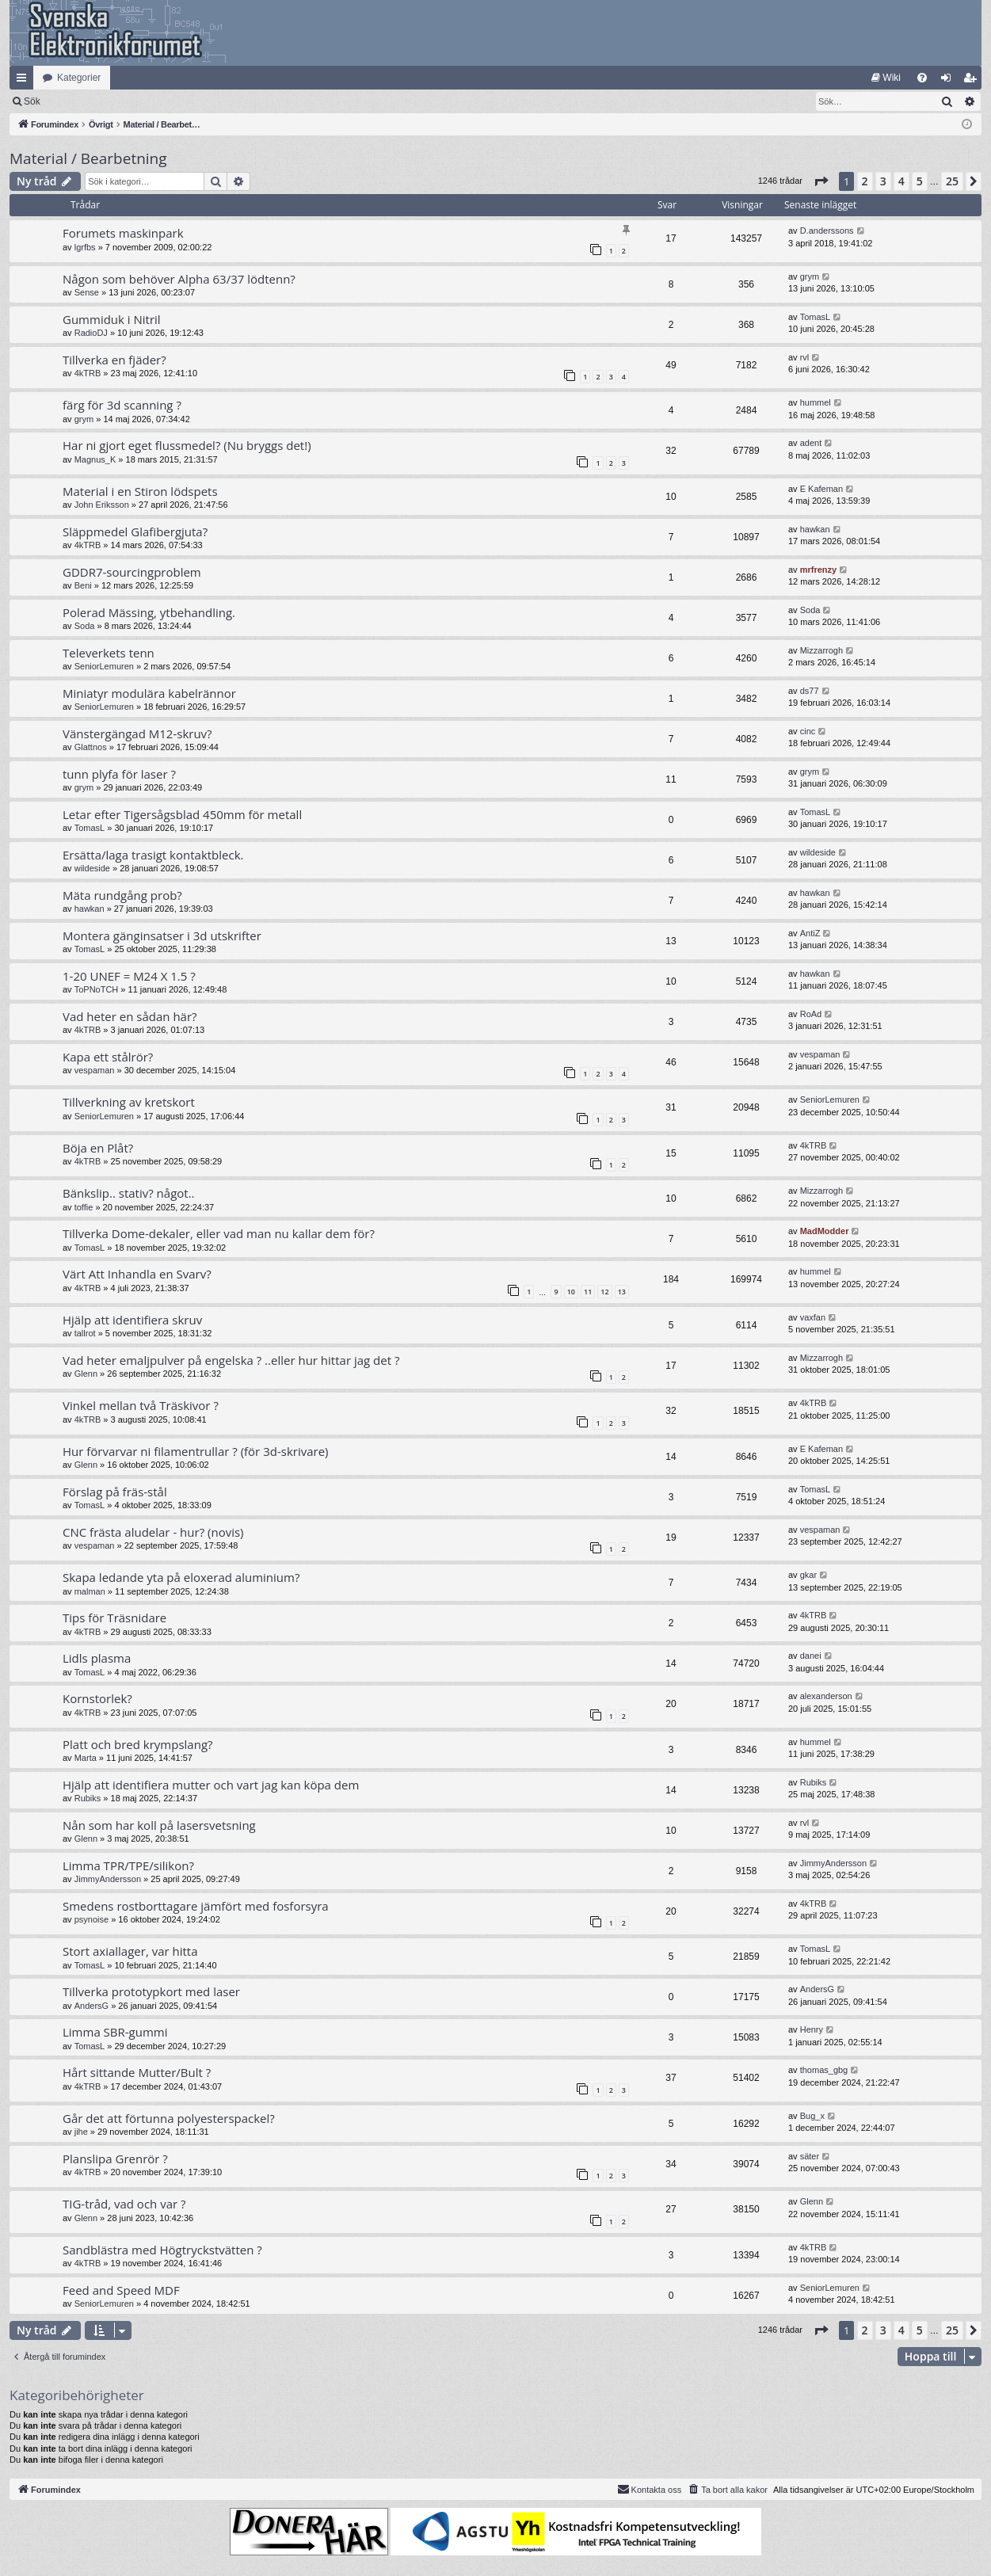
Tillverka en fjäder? (114, 360)
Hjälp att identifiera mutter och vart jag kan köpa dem (211, 1785)
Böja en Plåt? (98, 1148)
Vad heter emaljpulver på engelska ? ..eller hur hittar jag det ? (231, 1360)
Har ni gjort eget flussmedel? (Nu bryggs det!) (187, 445)
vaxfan (812, 1317)
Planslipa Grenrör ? (115, 2158)
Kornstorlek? (97, 1698)
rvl (805, 357)
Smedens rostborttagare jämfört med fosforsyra (196, 1906)
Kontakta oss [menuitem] (649, 2488)
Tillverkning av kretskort (129, 1102)
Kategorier (79, 77)
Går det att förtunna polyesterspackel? (169, 2118)
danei (810, 1655)
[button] (821, 181)
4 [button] (901, 181)
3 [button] (883, 181)
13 (622, 1291)
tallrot (85, 1333)
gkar (808, 1575)
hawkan (815, 529)
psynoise (91, 1919)
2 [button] (865, 181)
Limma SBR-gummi (115, 2032)
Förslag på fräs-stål (115, 1491)
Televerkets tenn (108, 653)
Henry (811, 2029)
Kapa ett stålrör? (108, 1057)
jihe (81, 2131)
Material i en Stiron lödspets (140, 491)
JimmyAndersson (107, 1879)
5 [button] (920, 181)
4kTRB (87, 373)
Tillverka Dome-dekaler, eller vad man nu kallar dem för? (219, 1233)
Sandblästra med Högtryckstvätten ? (162, 2250)
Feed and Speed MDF (121, 2290)
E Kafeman (821, 488)
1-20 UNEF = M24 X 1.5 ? (129, 976)
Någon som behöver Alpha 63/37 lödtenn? (179, 279)
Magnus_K (95, 459)
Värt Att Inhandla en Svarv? (137, 1274)
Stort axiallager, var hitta (130, 1951)
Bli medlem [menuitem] (973, 81)
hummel (815, 402)
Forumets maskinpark (123, 233)
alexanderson (826, 1696)
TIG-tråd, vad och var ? (124, 2204)
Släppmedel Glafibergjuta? (135, 531)
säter (809, 2156)
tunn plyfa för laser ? (119, 774)
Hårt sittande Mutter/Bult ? (137, 2072)
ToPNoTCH (96, 989)
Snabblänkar (24, 81)
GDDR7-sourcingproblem (132, 572)
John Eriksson (101, 504)
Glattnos (90, 747)
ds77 (809, 690)
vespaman (94, 1070)
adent (811, 443)
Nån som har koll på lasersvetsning (159, 1825)
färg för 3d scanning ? (122, 405)
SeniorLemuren (104, 666)
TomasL (815, 317)
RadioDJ (91, 332)
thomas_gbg (824, 2070)
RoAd (811, 1014)
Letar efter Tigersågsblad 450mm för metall (182, 814)
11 (588, 1291)
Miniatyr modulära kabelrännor (149, 693)
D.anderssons (827, 230)
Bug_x (812, 2116)
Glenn (85, 1373)
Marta (85, 1757)
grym (809, 276)
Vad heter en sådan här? (130, 1016)
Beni (83, 585)
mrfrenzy (818, 569)
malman (89, 1591)
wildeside (92, 868)
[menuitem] (886, 78)
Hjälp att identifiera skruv (132, 1320)
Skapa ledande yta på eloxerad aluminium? (181, 1577)
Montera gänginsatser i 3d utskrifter (162, 935)
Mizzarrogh (821, 650)
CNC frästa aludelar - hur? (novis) (153, 1532)
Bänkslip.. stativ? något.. (129, 1193)
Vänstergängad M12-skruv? (137, 733)
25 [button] (952, 181)
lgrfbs (85, 247)
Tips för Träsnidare (114, 1617)
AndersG (91, 2005)
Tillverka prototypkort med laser (151, 1991)
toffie (83, 1207)
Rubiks (87, 1798)
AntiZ (810, 933)
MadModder (824, 1231)
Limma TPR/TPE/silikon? (128, 1865)
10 (571, 1291)
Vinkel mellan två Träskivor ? (141, 1405)
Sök (114, 101)
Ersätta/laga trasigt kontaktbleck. (153, 855)
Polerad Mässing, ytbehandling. (149, 612)
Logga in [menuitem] (949, 81)
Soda (84, 626)
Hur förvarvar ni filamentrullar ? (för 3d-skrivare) (195, 1451)
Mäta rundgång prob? (122, 895)
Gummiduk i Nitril (112, 319)
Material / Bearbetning (88, 158)
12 (604, 1291)
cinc (808, 731)
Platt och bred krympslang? (138, 1744)
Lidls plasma (97, 1658)
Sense (86, 292)
